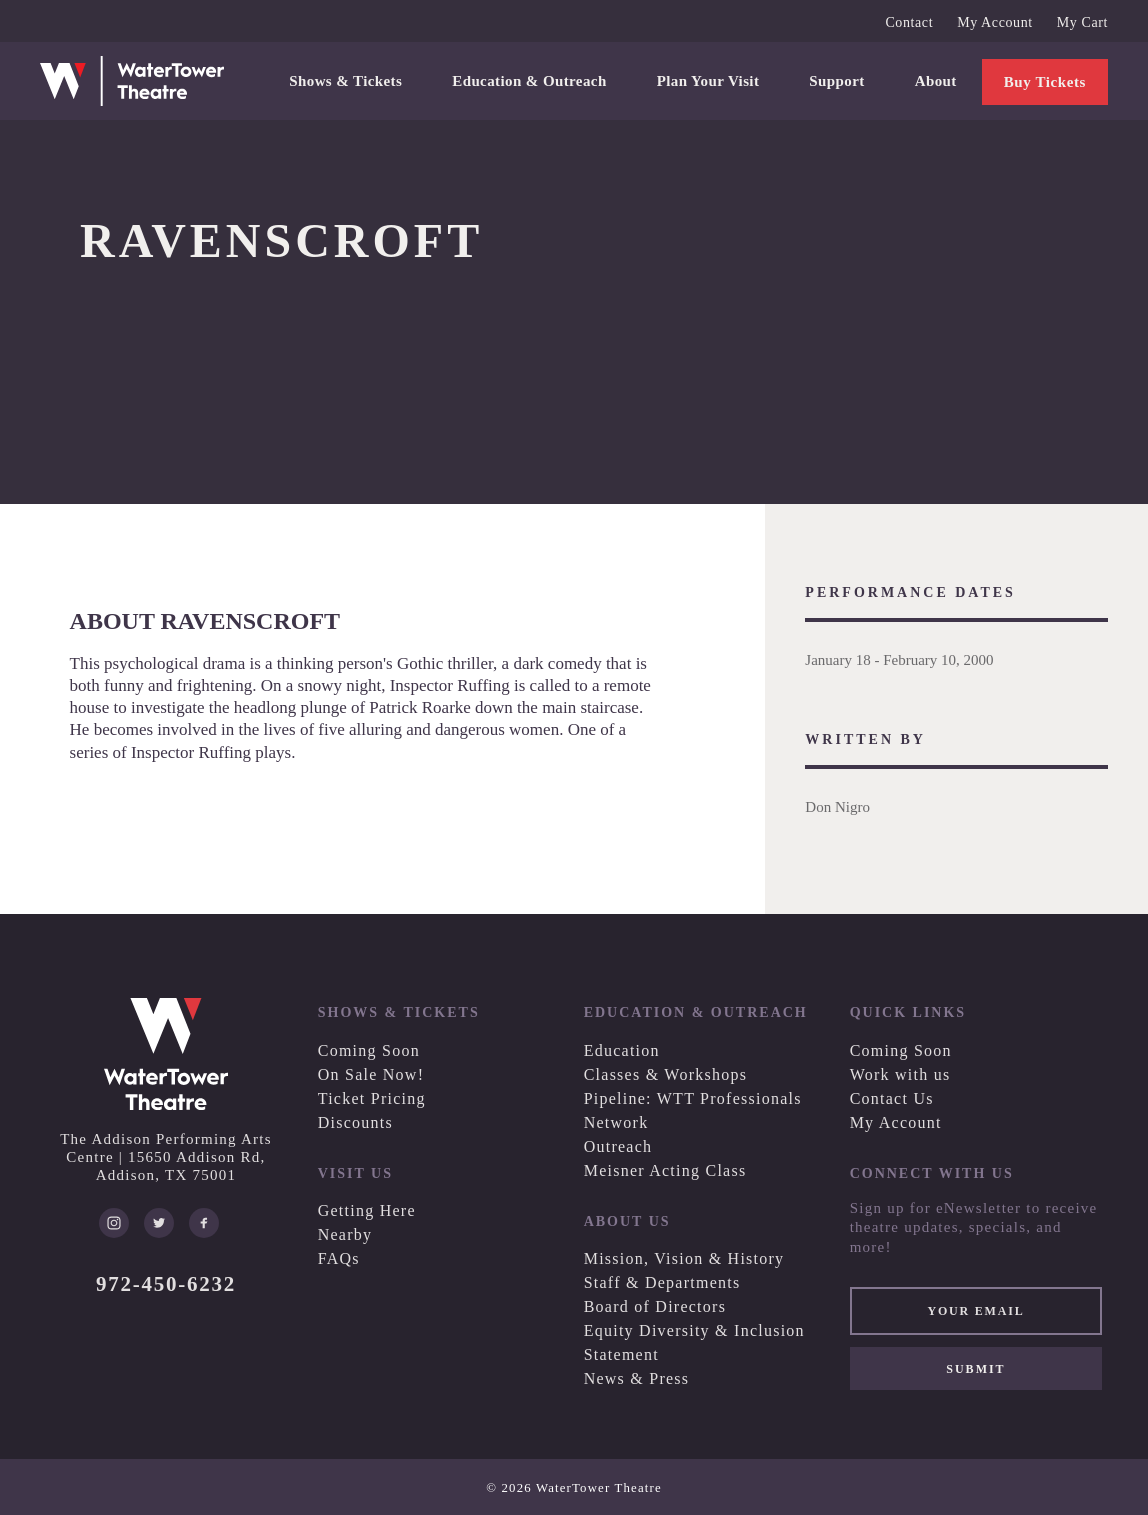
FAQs (339, 1258)
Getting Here (367, 1210)
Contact (909, 22)
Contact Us (892, 1098)
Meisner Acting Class (665, 1170)
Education (622, 1050)
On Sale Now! (371, 1074)
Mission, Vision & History (684, 1258)
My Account (995, 22)
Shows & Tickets (345, 81)
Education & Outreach (529, 81)
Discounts (355, 1122)
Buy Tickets (1045, 82)
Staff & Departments (662, 1282)
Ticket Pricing (372, 1098)
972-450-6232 (166, 1284)
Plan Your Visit (708, 81)
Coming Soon (369, 1050)
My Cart (1082, 22)
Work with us (900, 1074)
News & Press (637, 1378)
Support (836, 81)
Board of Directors (655, 1306)
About (936, 81)
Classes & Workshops (666, 1074)
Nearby (345, 1234)
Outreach (618, 1146)
